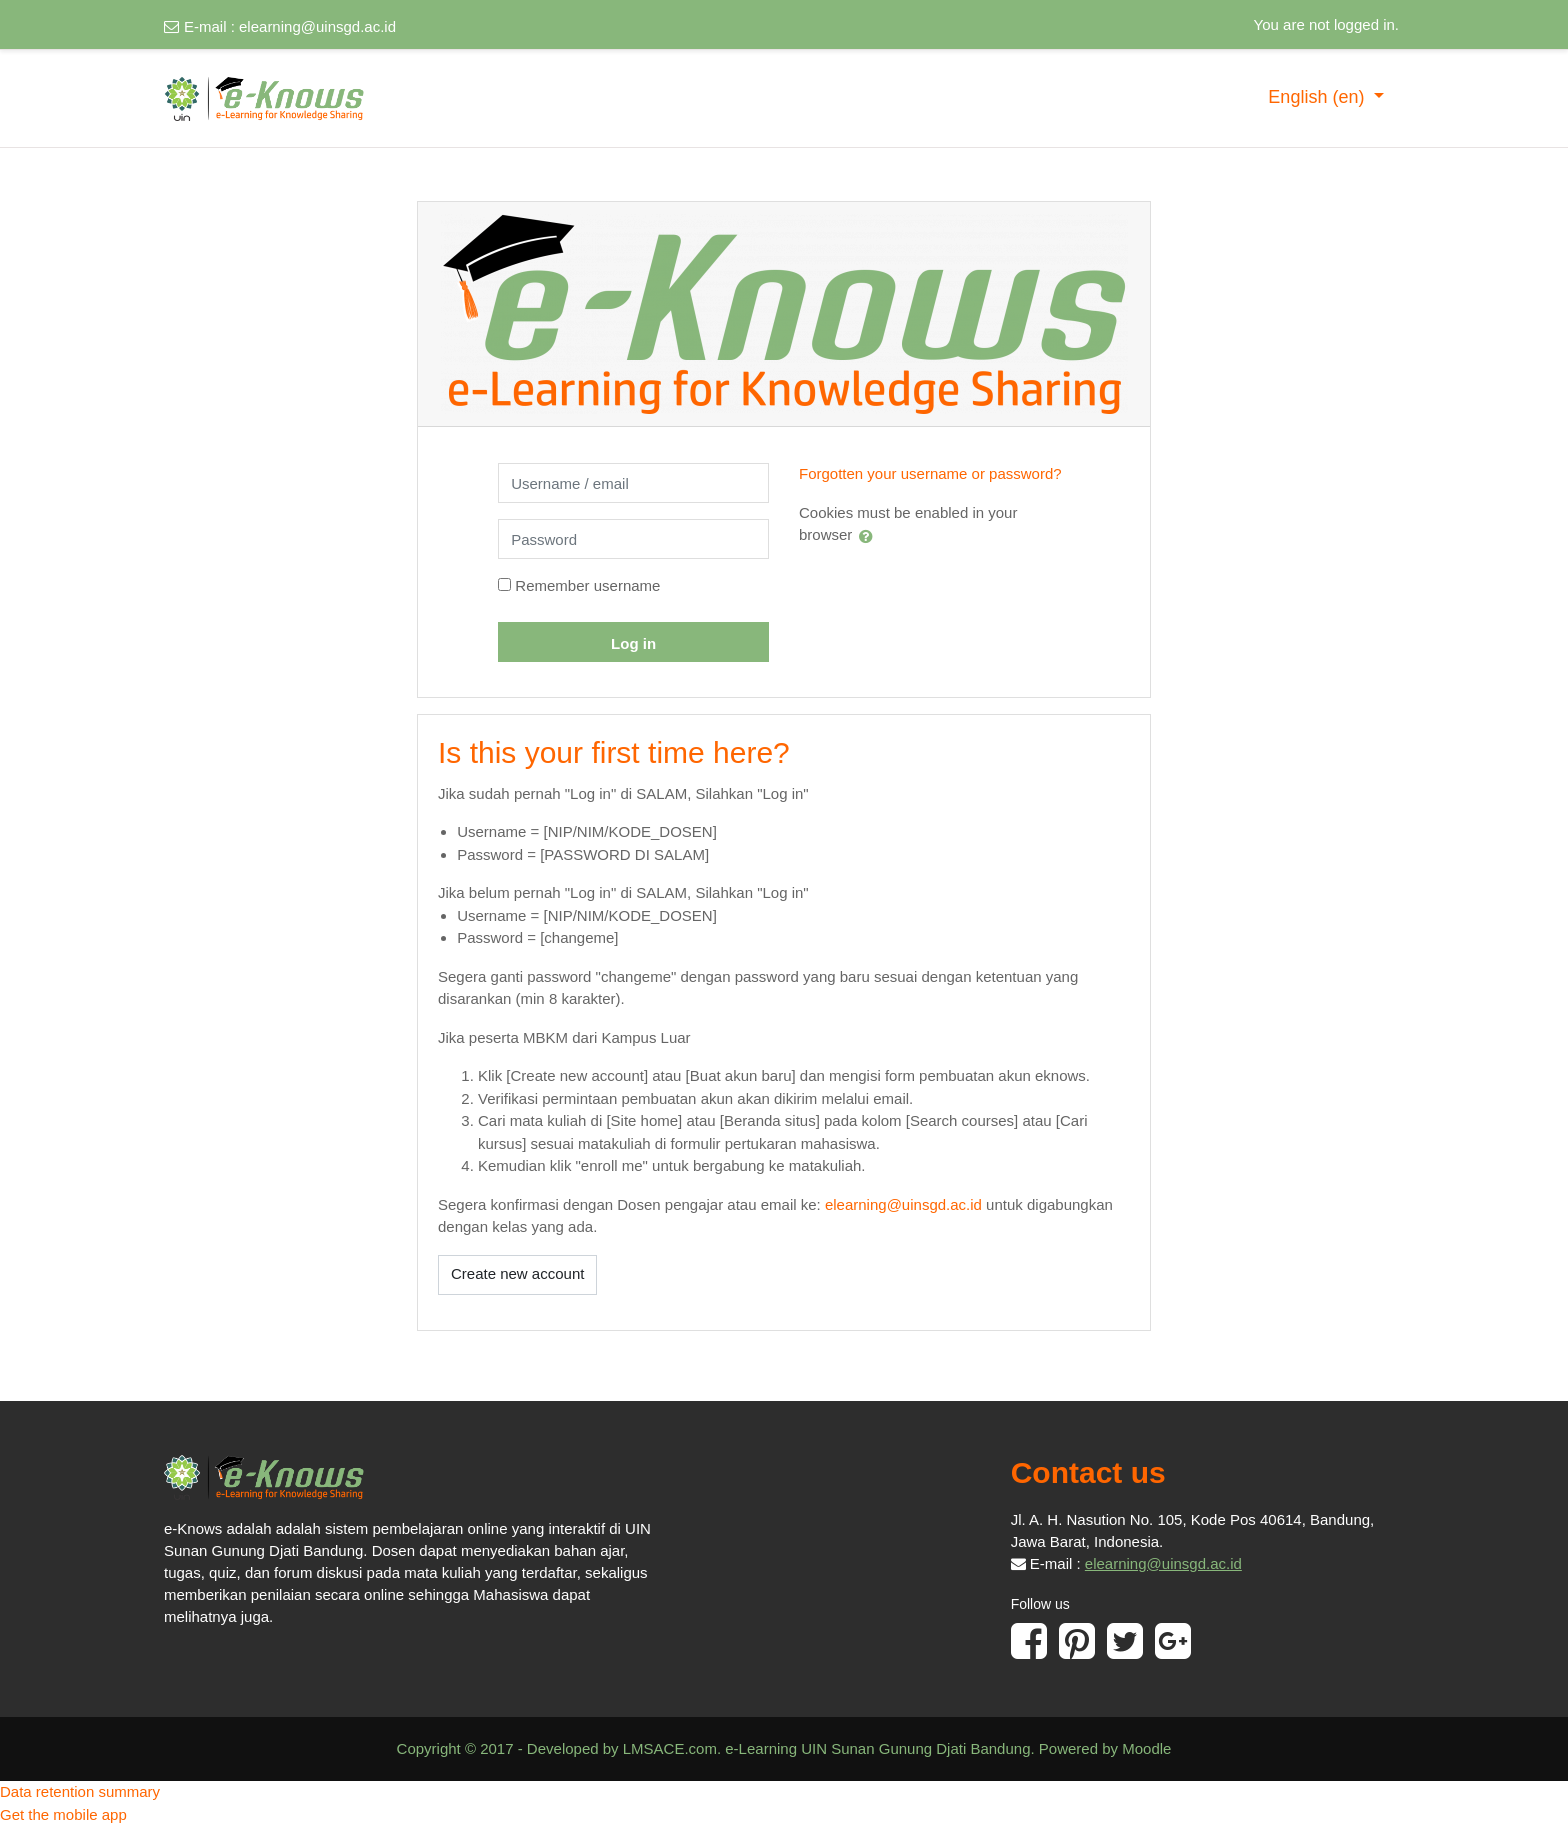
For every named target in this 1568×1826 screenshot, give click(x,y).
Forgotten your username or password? (930, 473)
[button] (870, 536)
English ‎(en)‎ (1318, 97)
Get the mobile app (63, 1814)
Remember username (587, 585)
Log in (633, 643)
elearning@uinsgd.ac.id (317, 26)
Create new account (517, 1273)
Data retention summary (80, 1791)
